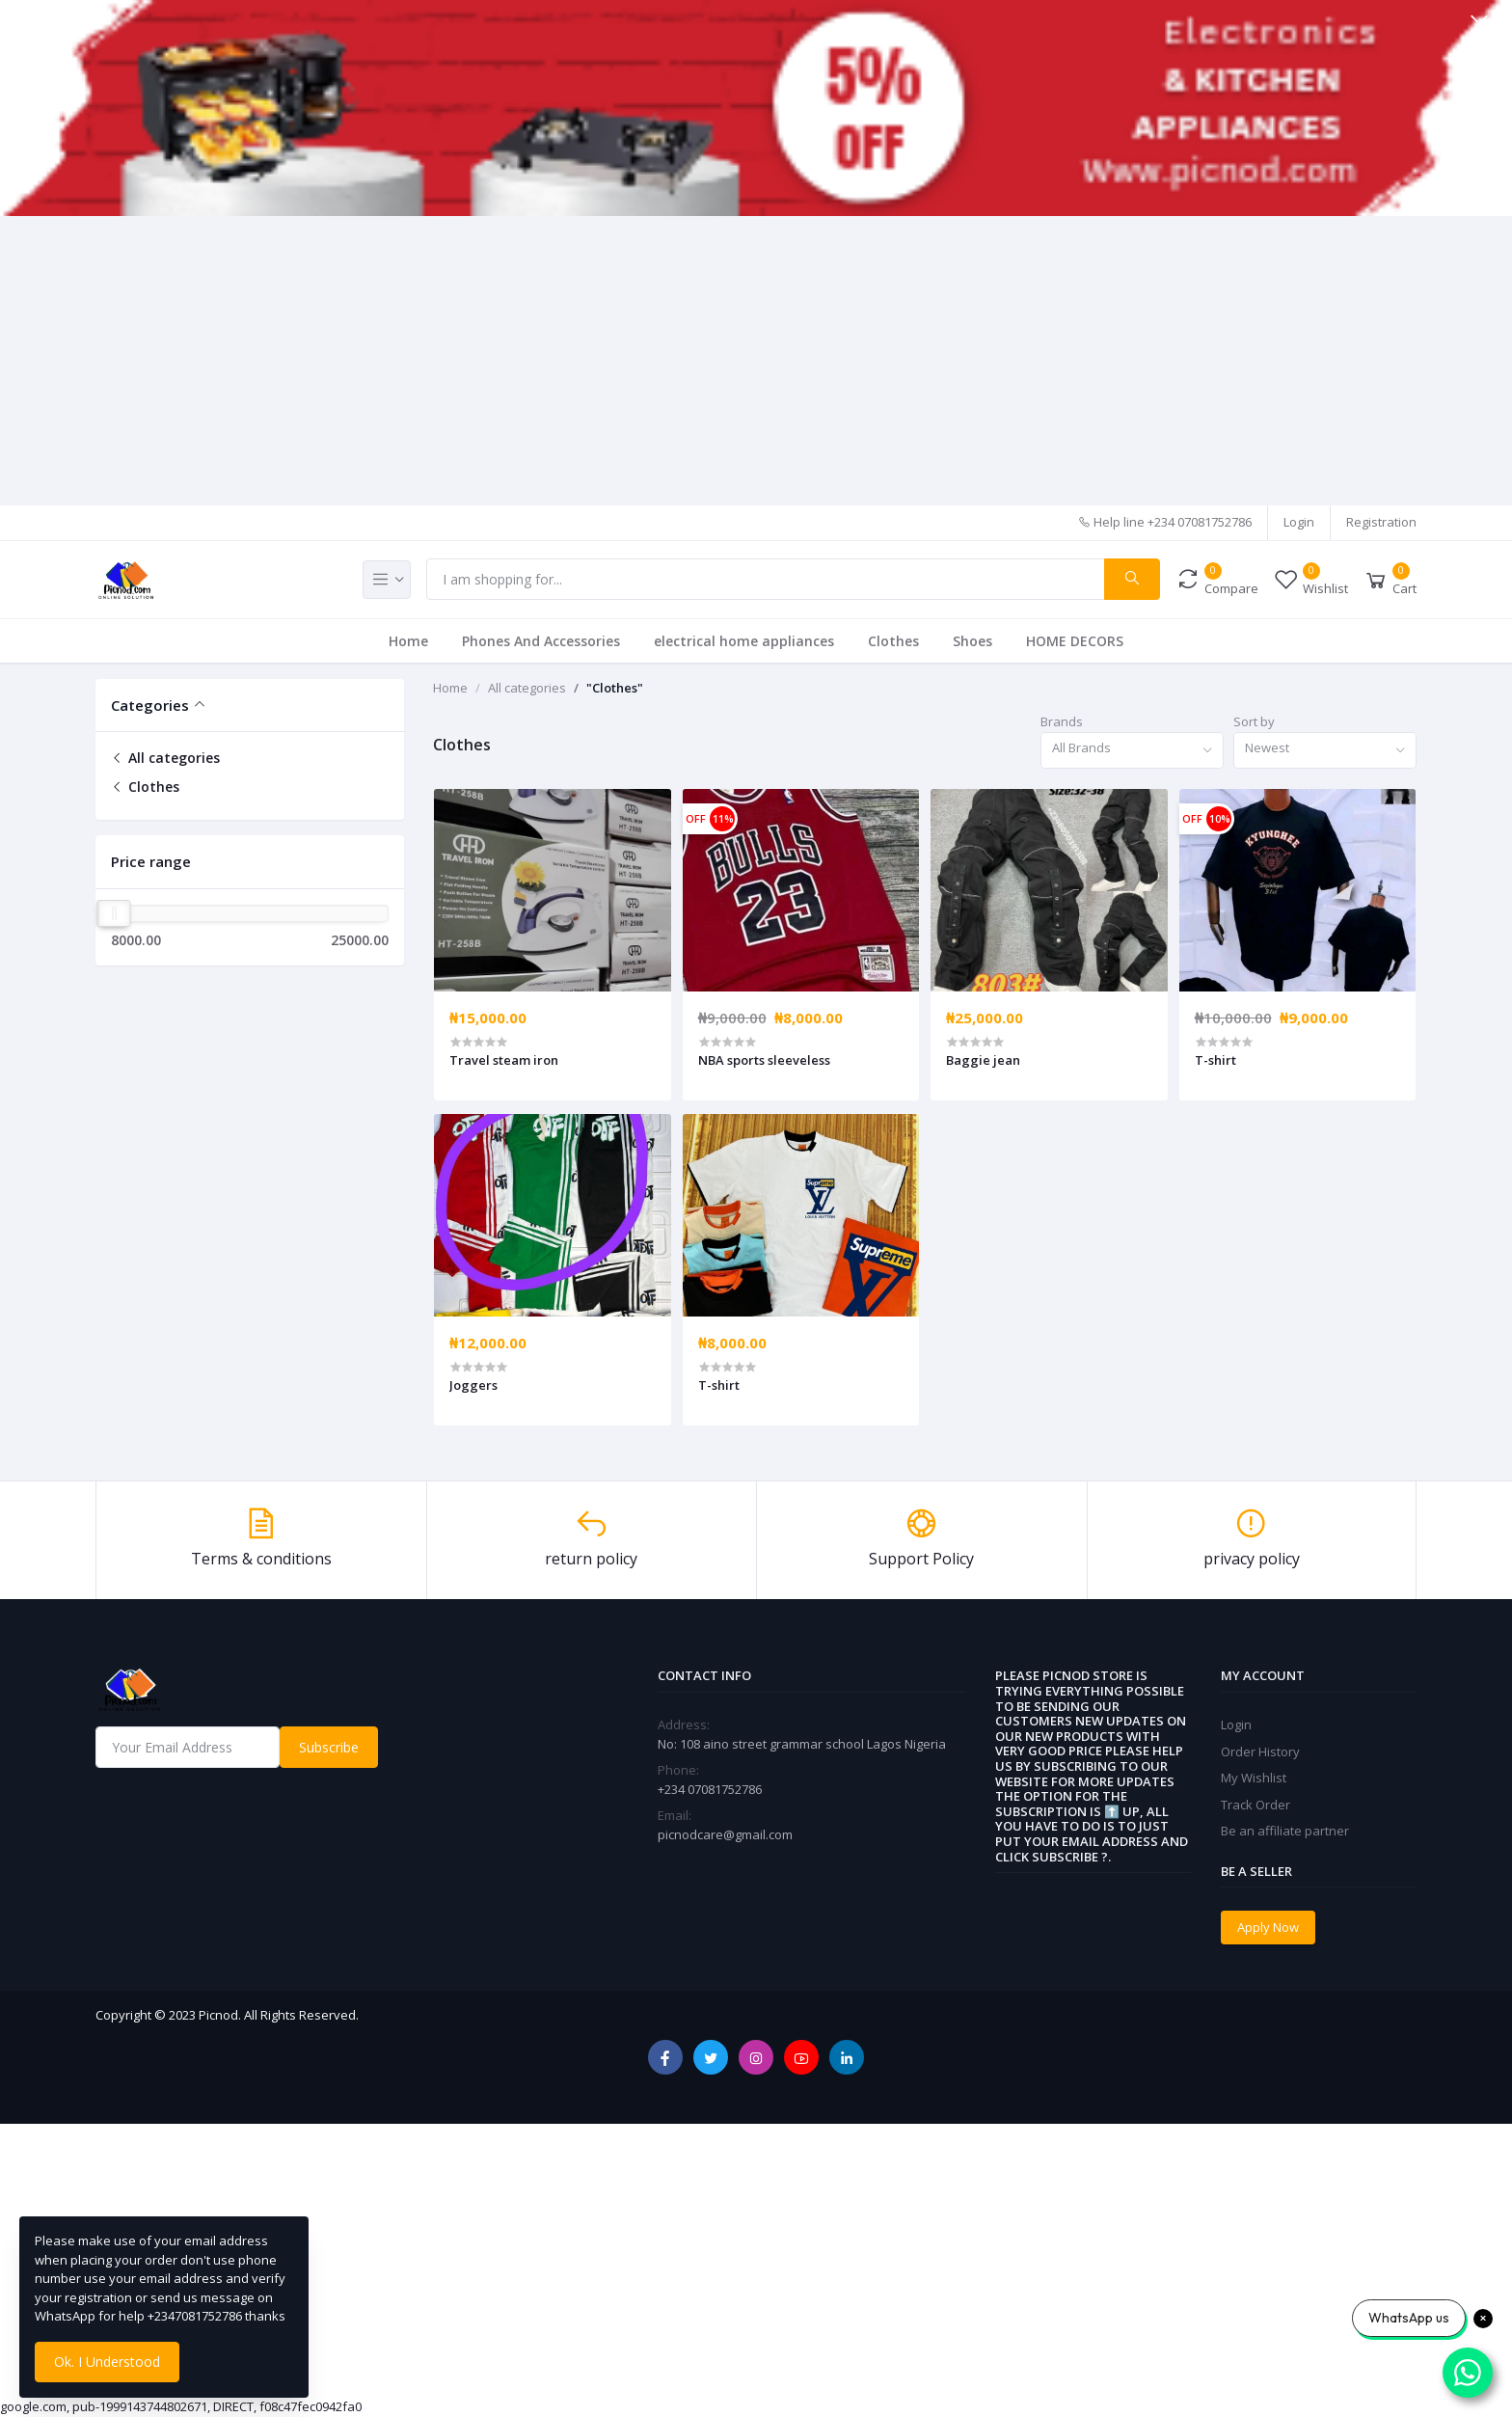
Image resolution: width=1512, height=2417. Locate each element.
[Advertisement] (756, 361)
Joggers (473, 1385)
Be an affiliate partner (1285, 1830)
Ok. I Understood (107, 2361)
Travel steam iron (503, 1060)
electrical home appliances (744, 641)
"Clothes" (614, 687)
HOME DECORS (1074, 641)
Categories (150, 705)
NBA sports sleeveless (764, 1060)
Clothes (893, 641)
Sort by (1254, 721)
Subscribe (329, 1747)
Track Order (1255, 1804)
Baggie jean (983, 1060)
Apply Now (1268, 1927)
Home (408, 641)
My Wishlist (1253, 1777)
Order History (1260, 1751)
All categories (165, 757)
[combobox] (1132, 751)
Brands (1061, 721)
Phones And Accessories (541, 641)
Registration (1381, 521)
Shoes (972, 641)
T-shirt (1215, 1060)
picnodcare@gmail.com (725, 1834)
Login (1298, 521)
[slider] (113, 913)
